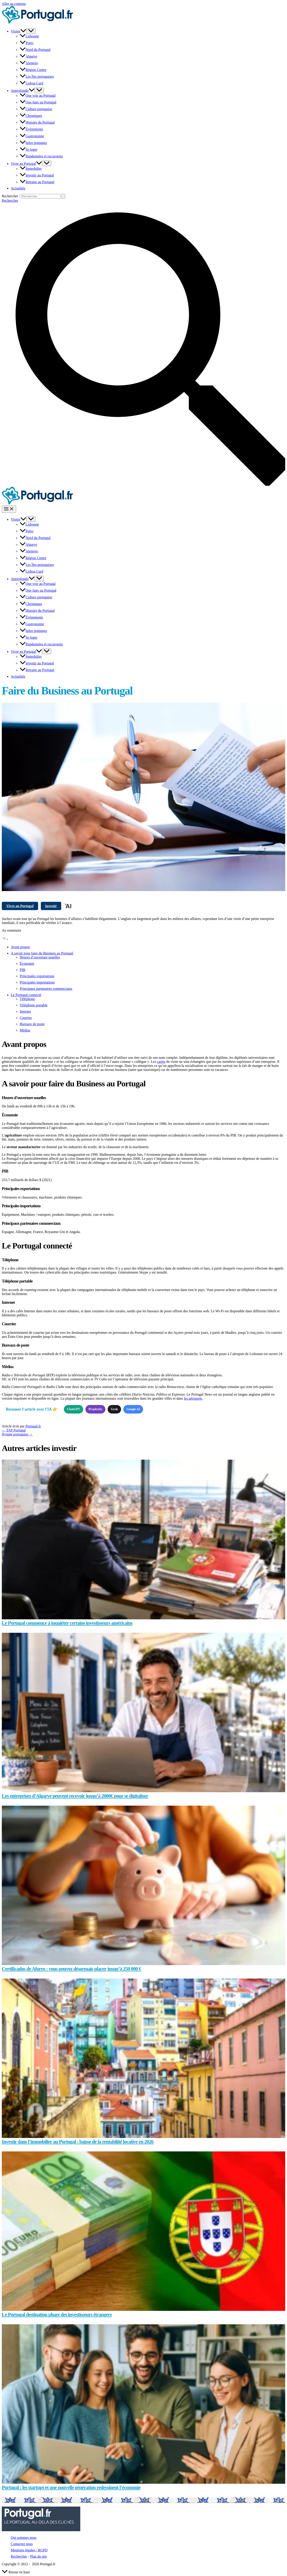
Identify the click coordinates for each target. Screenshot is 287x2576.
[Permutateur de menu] (31, 31)
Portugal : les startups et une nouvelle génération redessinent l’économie (71, 2487)
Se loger (28, 149)
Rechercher (19, 2556)
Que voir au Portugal (38, 95)
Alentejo (29, 63)
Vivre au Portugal (26, 163)
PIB (22, 970)
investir (51, 906)
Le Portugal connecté (26, 995)
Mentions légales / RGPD (29, 2550)
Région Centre (33, 70)
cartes (161, 1061)
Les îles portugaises (37, 76)
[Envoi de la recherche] (63, 196)
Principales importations (37, 982)
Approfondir (23, 90)
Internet (25, 1011)
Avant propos (20, 947)
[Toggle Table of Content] (5, 939)
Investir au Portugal (37, 175)
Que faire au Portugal (38, 102)
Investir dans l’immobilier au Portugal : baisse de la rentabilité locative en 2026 (77, 2141)
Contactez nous (22, 2544)
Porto (26, 43)
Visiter (18, 31)
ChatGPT (73, 1409)
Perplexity (95, 1409)
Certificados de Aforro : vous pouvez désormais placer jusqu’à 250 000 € (71, 1969)
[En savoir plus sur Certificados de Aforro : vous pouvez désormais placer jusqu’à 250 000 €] (143, 1968)
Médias (25, 1030)
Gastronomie (32, 136)
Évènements (31, 129)
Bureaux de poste (32, 1024)
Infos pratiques (33, 143)
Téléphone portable (34, 1005)
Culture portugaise (36, 109)
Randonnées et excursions (41, 156)
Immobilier (31, 168)
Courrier (26, 1018)
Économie (27, 963)
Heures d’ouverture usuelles (40, 957)
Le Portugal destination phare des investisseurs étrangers (57, 2314)
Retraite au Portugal (37, 182)
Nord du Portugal (35, 50)
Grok (114, 1409)
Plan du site (38, 2556)
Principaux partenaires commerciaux (46, 988)
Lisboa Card (31, 83)
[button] (23, 31)
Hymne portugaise (17, 1434)
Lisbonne (29, 36)
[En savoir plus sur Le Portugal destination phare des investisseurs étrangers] (143, 2314)
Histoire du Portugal (37, 122)
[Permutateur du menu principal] (9, 509)
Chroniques (31, 116)
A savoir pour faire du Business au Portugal (42, 953)
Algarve (28, 56)
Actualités (18, 188)
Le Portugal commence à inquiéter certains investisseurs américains (67, 1623)
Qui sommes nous (24, 2537)
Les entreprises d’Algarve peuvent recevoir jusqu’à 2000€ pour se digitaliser (75, 1796)
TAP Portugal (14, 1430)
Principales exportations (37, 976)
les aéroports (193, 1398)
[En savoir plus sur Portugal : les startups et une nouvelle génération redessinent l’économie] (143, 2487)
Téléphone (27, 999)
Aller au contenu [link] (14, 4)
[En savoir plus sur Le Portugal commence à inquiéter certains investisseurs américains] (143, 1622)
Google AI (133, 1409)
